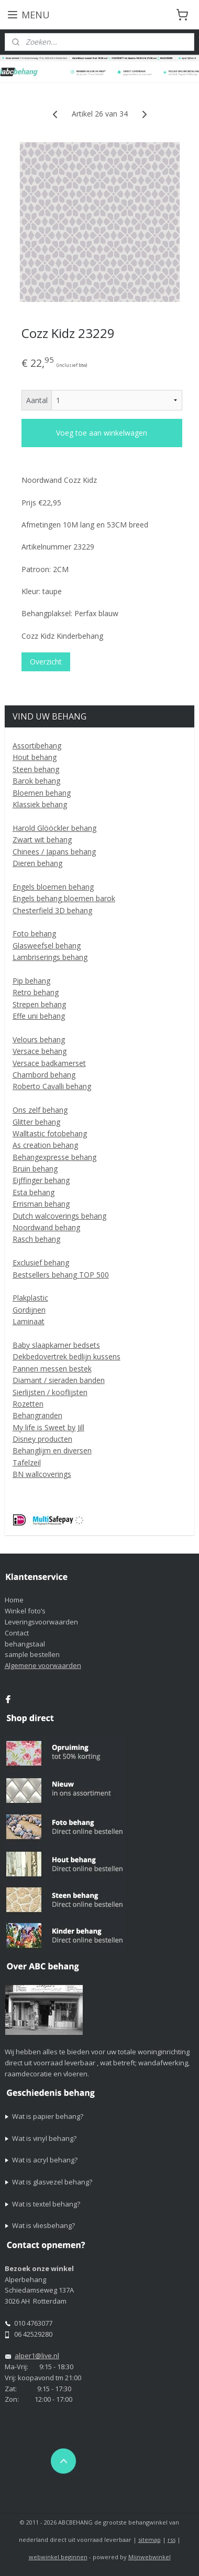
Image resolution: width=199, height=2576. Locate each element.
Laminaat (29, 1321)
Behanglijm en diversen (52, 1450)
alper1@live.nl (37, 2355)
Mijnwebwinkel (149, 2557)
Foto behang (34, 933)
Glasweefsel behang (47, 946)
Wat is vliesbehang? (43, 2225)
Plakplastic (30, 1298)
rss (171, 2539)
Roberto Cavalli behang (52, 1086)
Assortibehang (37, 746)
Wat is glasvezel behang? (52, 2182)
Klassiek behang (40, 804)
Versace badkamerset (49, 1063)
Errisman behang (41, 1204)
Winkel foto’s (25, 1611)
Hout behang (35, 757)
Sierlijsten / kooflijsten (50, 1392)
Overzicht (46, 662)
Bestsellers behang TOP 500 (61, 1275)
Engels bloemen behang (53, 887)
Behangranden (37, 1415)
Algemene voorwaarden (43, 1665)
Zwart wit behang (42, 839)
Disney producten (42, 1439)
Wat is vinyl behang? (44, 2138)
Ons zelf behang (40, 1110)
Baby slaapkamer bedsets (56, 1345)
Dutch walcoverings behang (59, 1216)
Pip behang (31, 981)
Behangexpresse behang (54, 1157)
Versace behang (40, 1051)
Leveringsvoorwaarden (41, 1622)
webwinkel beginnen (58, 2557)
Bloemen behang (42, 793)
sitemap (149, 2539)
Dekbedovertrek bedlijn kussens (66, 1356)
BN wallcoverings (42, 1474)
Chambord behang (44, 1075)
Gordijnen (29, 1310)
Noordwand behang (46, 1227)
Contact (17, 1633)
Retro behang (36, 992)
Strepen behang (39, 1004)
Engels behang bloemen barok (64, 898)
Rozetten (28, 1404)
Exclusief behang (41, 1263)
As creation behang (45, 1145)
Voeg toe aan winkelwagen (101, 433)
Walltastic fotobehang (50, 1133)
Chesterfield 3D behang (52, 910)
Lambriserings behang (50, 957)
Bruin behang (35, 1169)
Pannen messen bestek (52, 1369)
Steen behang (36, 769)
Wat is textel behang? (46, 2204)
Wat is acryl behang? (45, 2160)
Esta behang (33, 1192)
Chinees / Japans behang (54, 852)
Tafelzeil (27, 1463)
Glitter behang (36, 1122)
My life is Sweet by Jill (48, 1427)
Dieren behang (37, 863)
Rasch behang (36, 1239)
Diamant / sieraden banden (59, 1380)
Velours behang (39, 1039)
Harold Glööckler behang (54, 828)
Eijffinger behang (41, 1180)
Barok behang (36, 781)
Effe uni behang (39, 1016)
